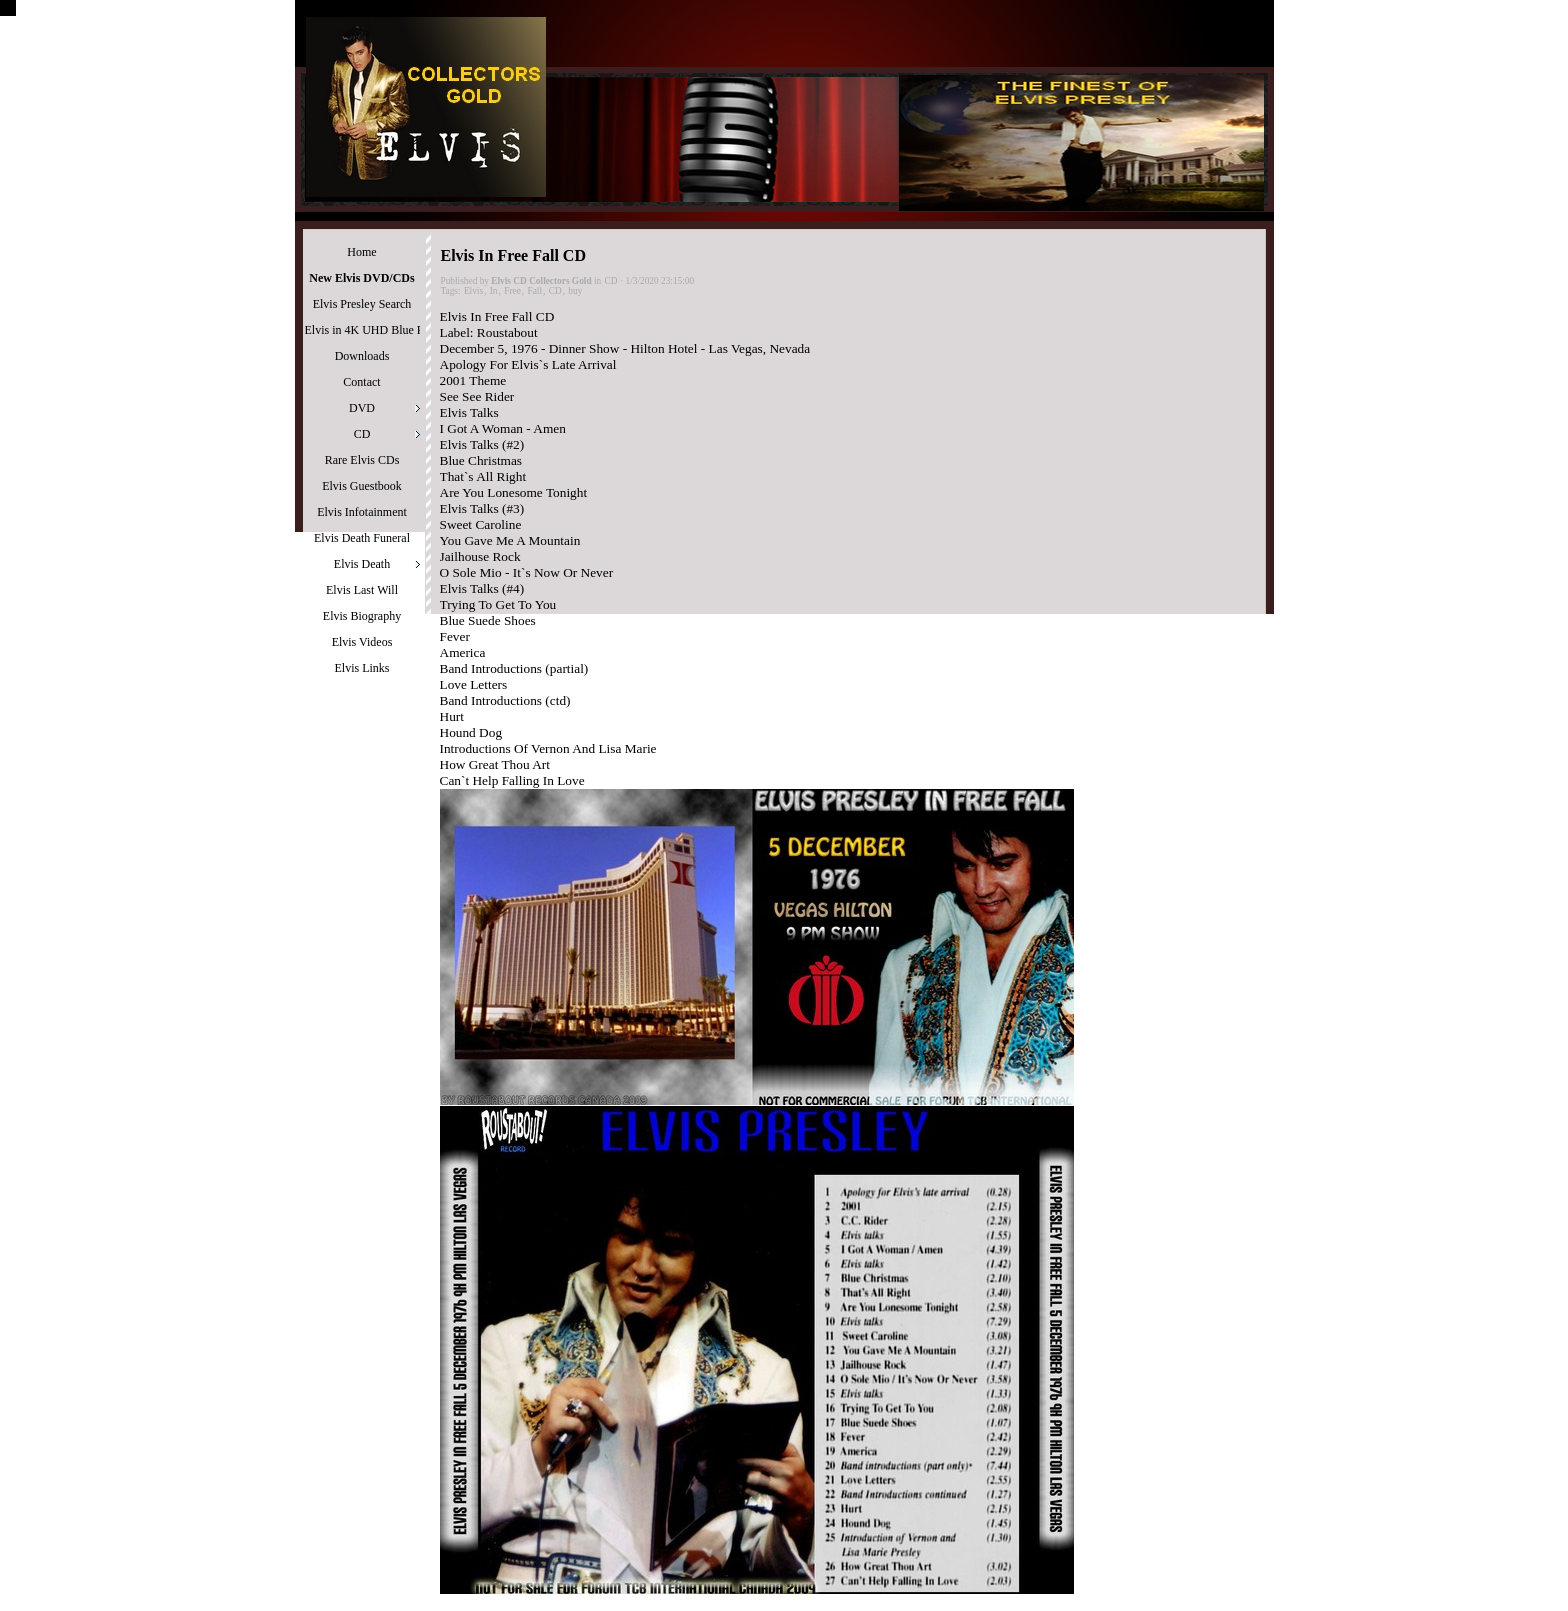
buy (575, 291)
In (494, 291)
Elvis (473, 291)
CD (611, 281)
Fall (534, 291)
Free (512, 291)
